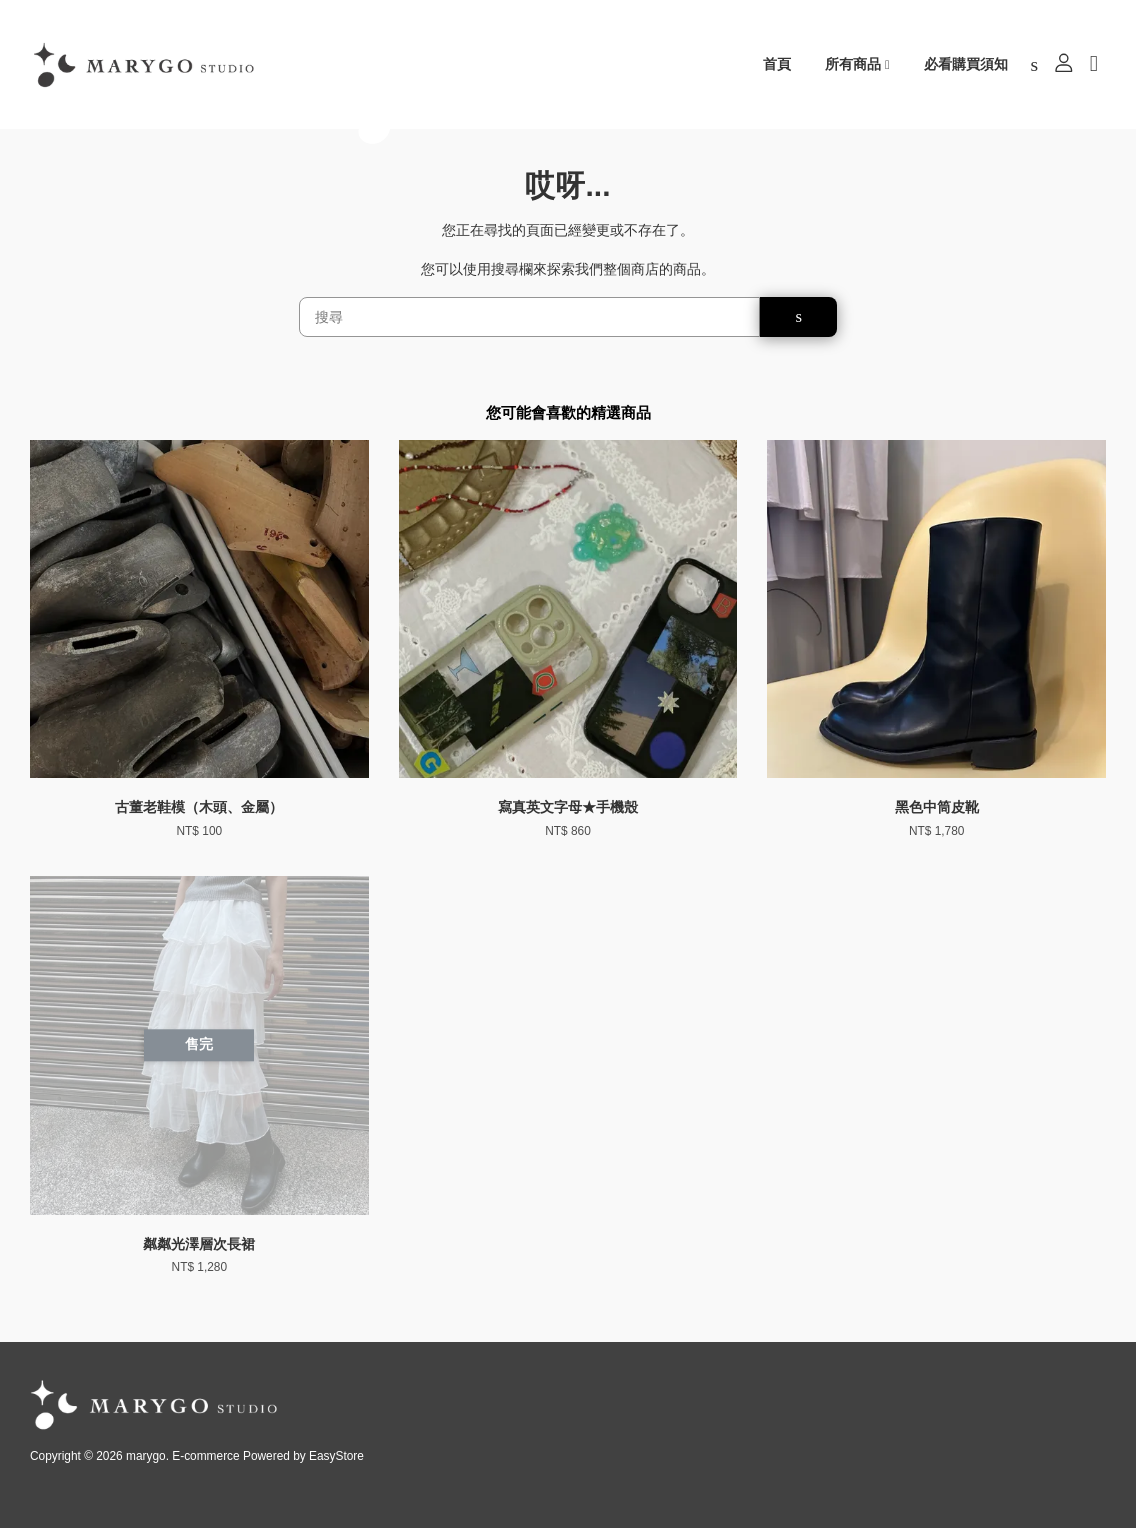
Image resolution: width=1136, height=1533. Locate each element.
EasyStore (336, 1461)
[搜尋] (529, 321)
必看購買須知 (966, 65)
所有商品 (857, 65)
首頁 (777, 65)
